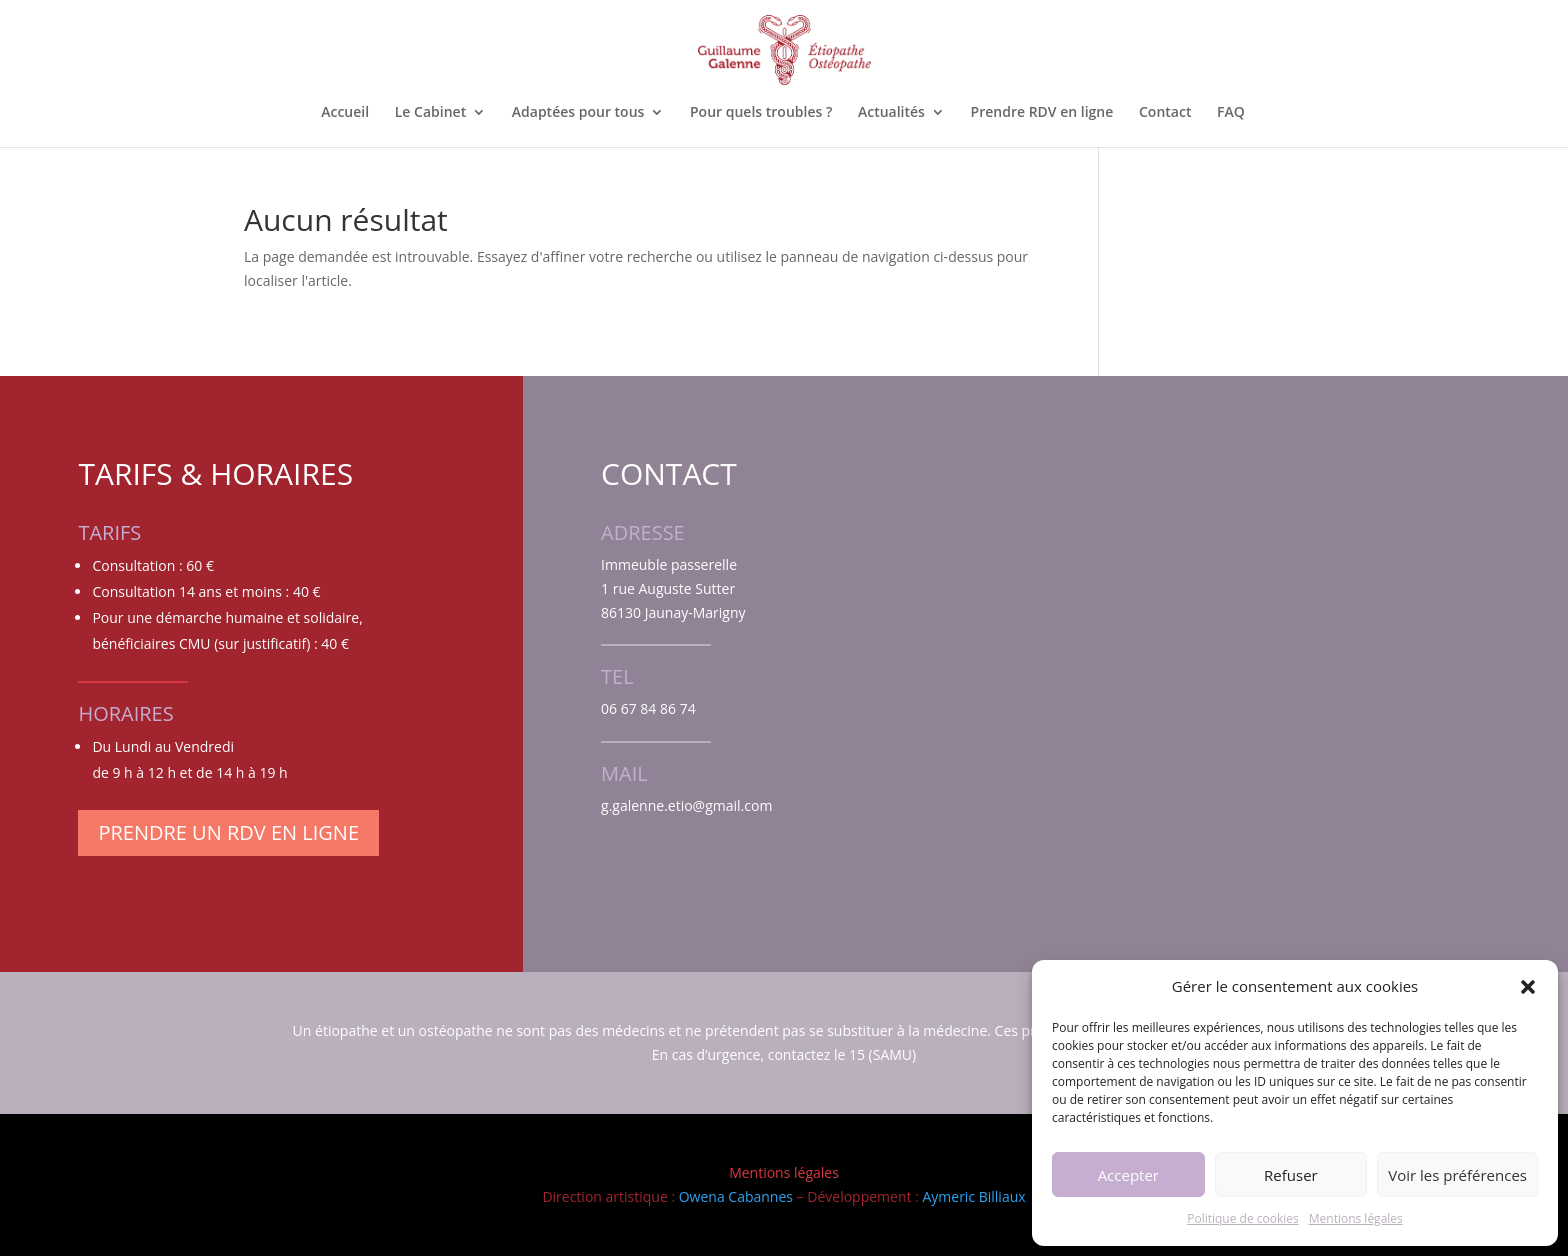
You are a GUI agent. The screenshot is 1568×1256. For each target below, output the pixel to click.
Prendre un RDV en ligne (228, 832)
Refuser (1291, 1175)
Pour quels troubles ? (761, 113)
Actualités (891, 113)
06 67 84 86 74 (648, 708)
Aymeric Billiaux (973, 1196)
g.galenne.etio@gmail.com (686, 805)
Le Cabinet (430, 113)
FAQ (1231, 113)
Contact (1165, 113)
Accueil (345, 113)
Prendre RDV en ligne (1042, 113)
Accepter (1128, 1175)
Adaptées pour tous (578, 113)
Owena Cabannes (736, 1196)
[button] (1528, 987)
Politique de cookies (1243, 1218)
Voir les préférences (1457, 1175)
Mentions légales (1356, 1218)
